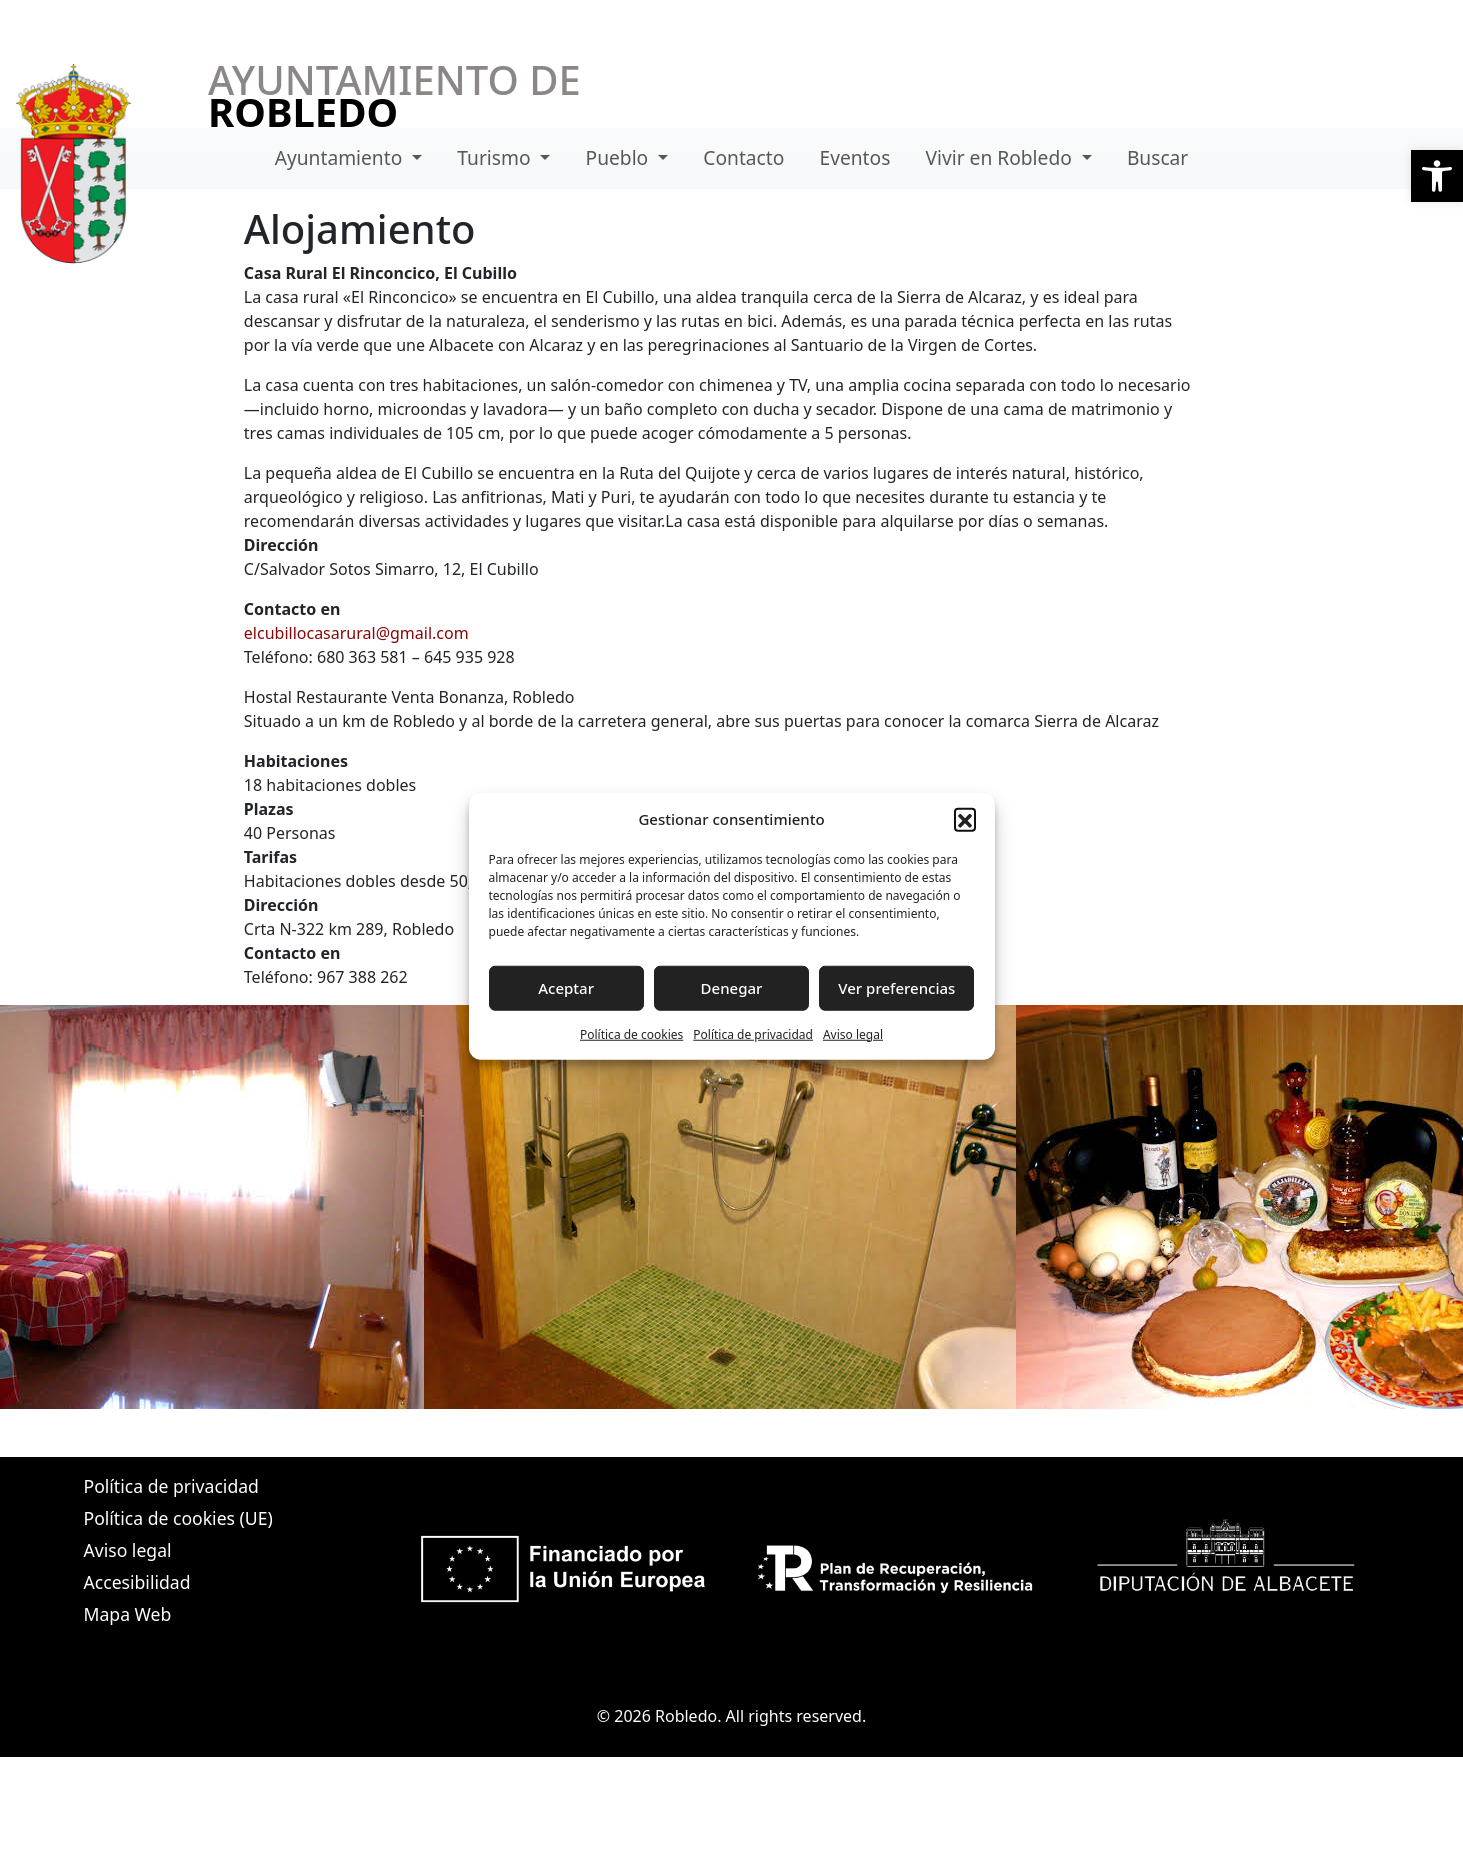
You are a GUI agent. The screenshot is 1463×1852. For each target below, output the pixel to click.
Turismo (496, 157)
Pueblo (620, 157)
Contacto (743, 157)
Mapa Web (128, 1614)
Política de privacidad (753, 1033)
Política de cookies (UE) (178, 1518)
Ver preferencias (896, 988)
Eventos (855, 157)
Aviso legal (853, 1033)
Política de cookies (631, 1033)
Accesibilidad (137, 1582)
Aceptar (566, 988)
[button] (1437, 176)
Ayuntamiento (341, 157)
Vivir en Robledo (1001, 157)
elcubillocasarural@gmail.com (356, 633)
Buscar (1157, 157)
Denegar (732, 988)
